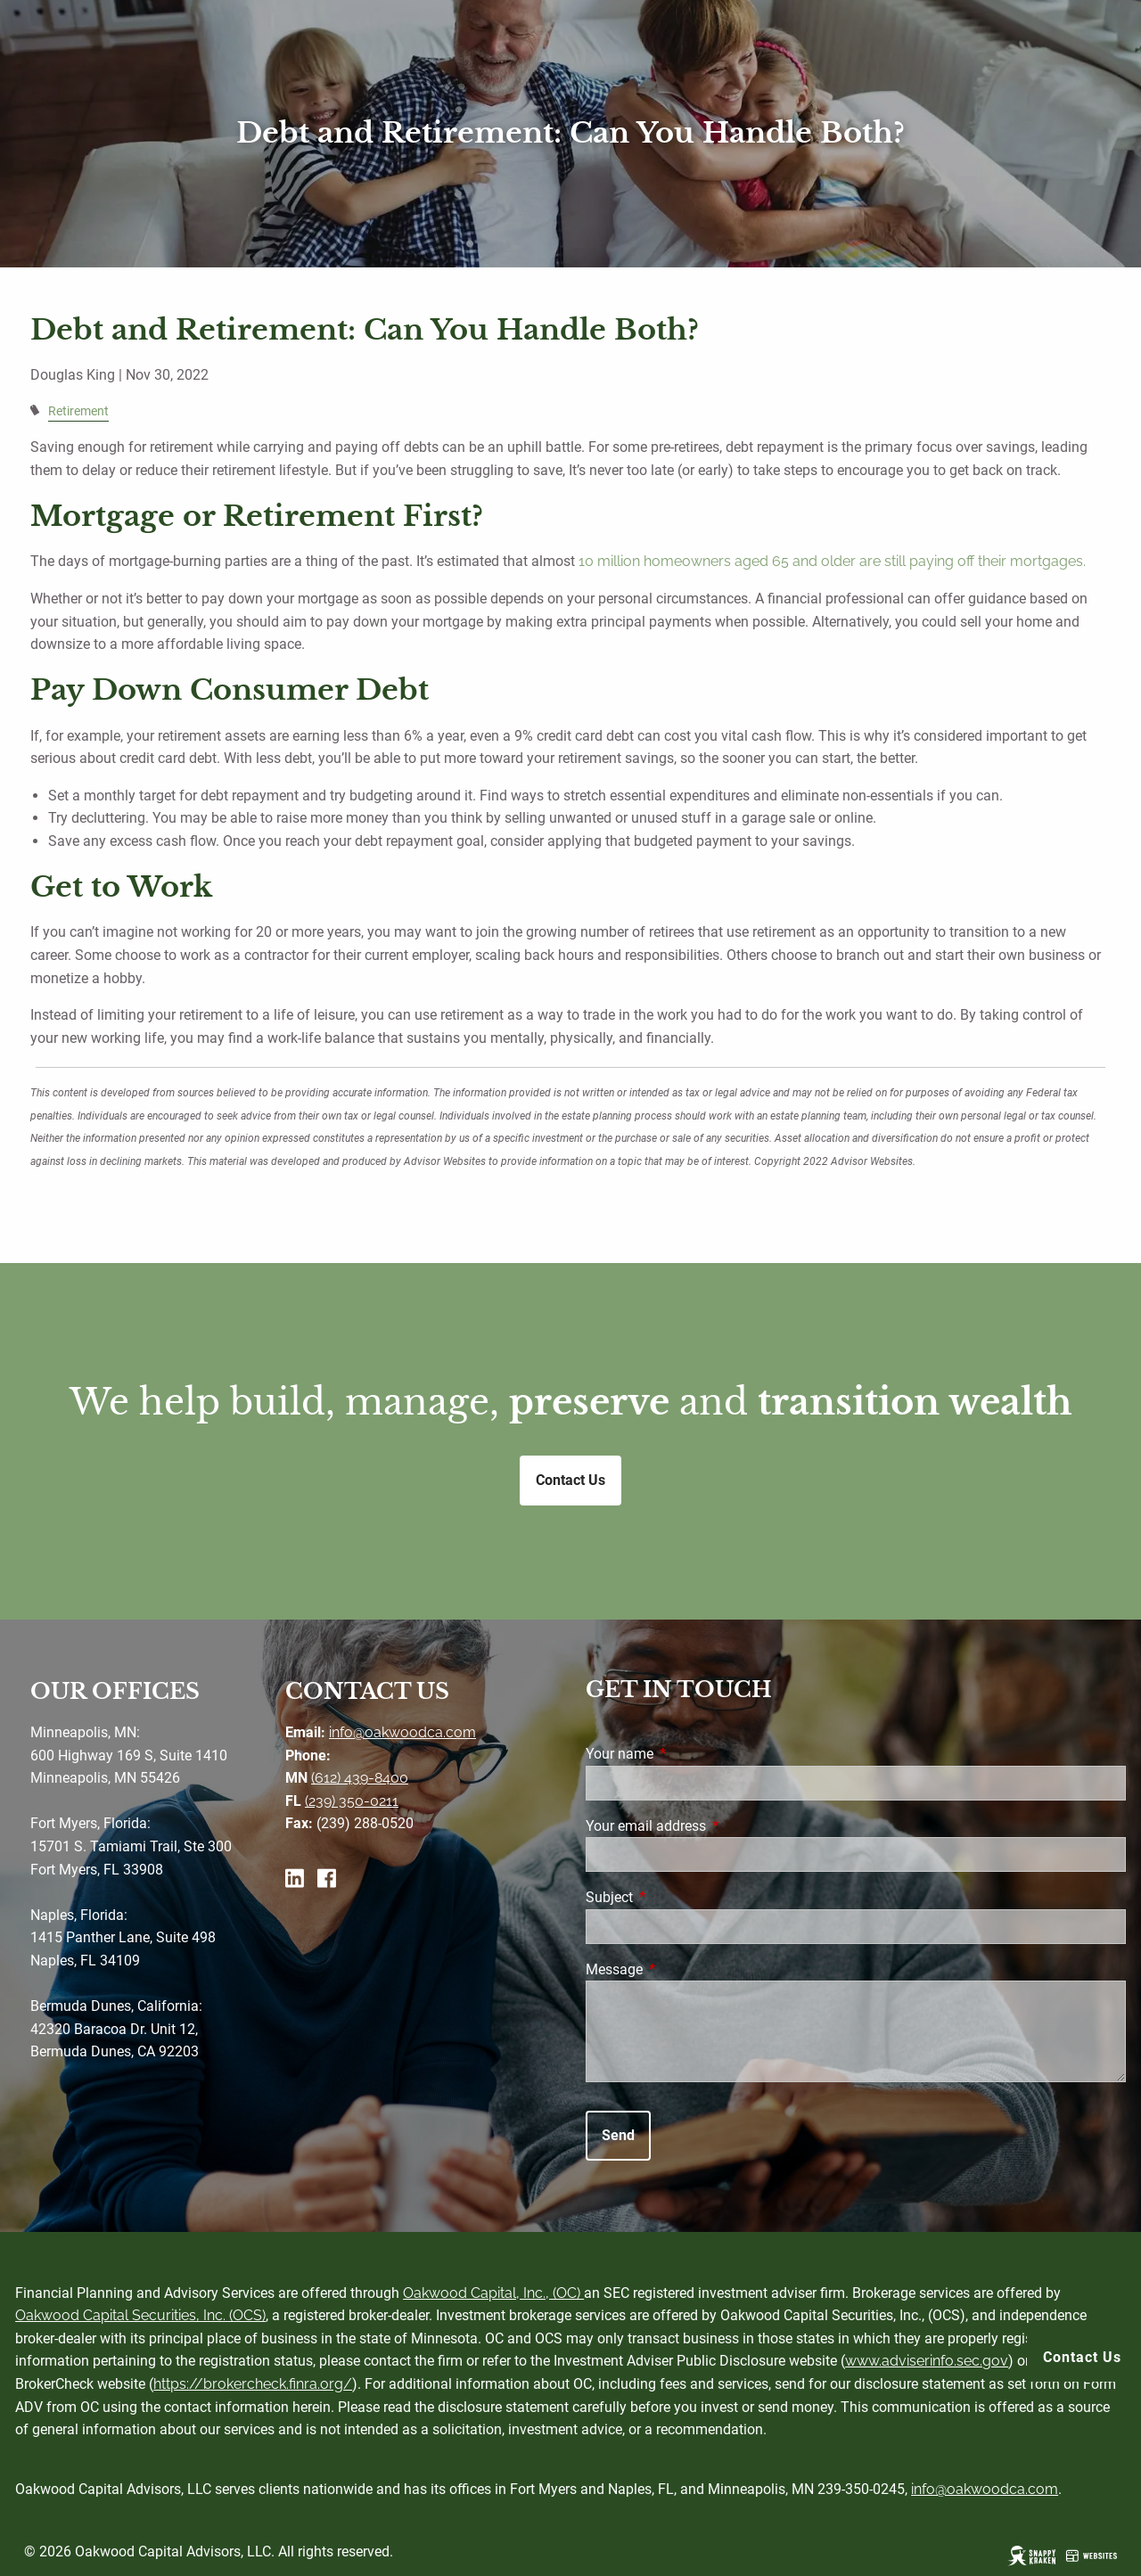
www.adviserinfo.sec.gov (926, 2360)
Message (681, 1969)
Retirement (78, 411)
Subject (676, 1897)
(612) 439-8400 (359, 1777)
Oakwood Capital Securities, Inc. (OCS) (140, 2315)
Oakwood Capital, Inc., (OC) (493, 2293)
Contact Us (1082, 2357)
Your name (686, 1753)
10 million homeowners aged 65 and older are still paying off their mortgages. (832, 561)
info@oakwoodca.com (402, 1732)
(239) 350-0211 (351, 1801)
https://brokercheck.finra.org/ (252, 2383)
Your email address (713, 1825)
